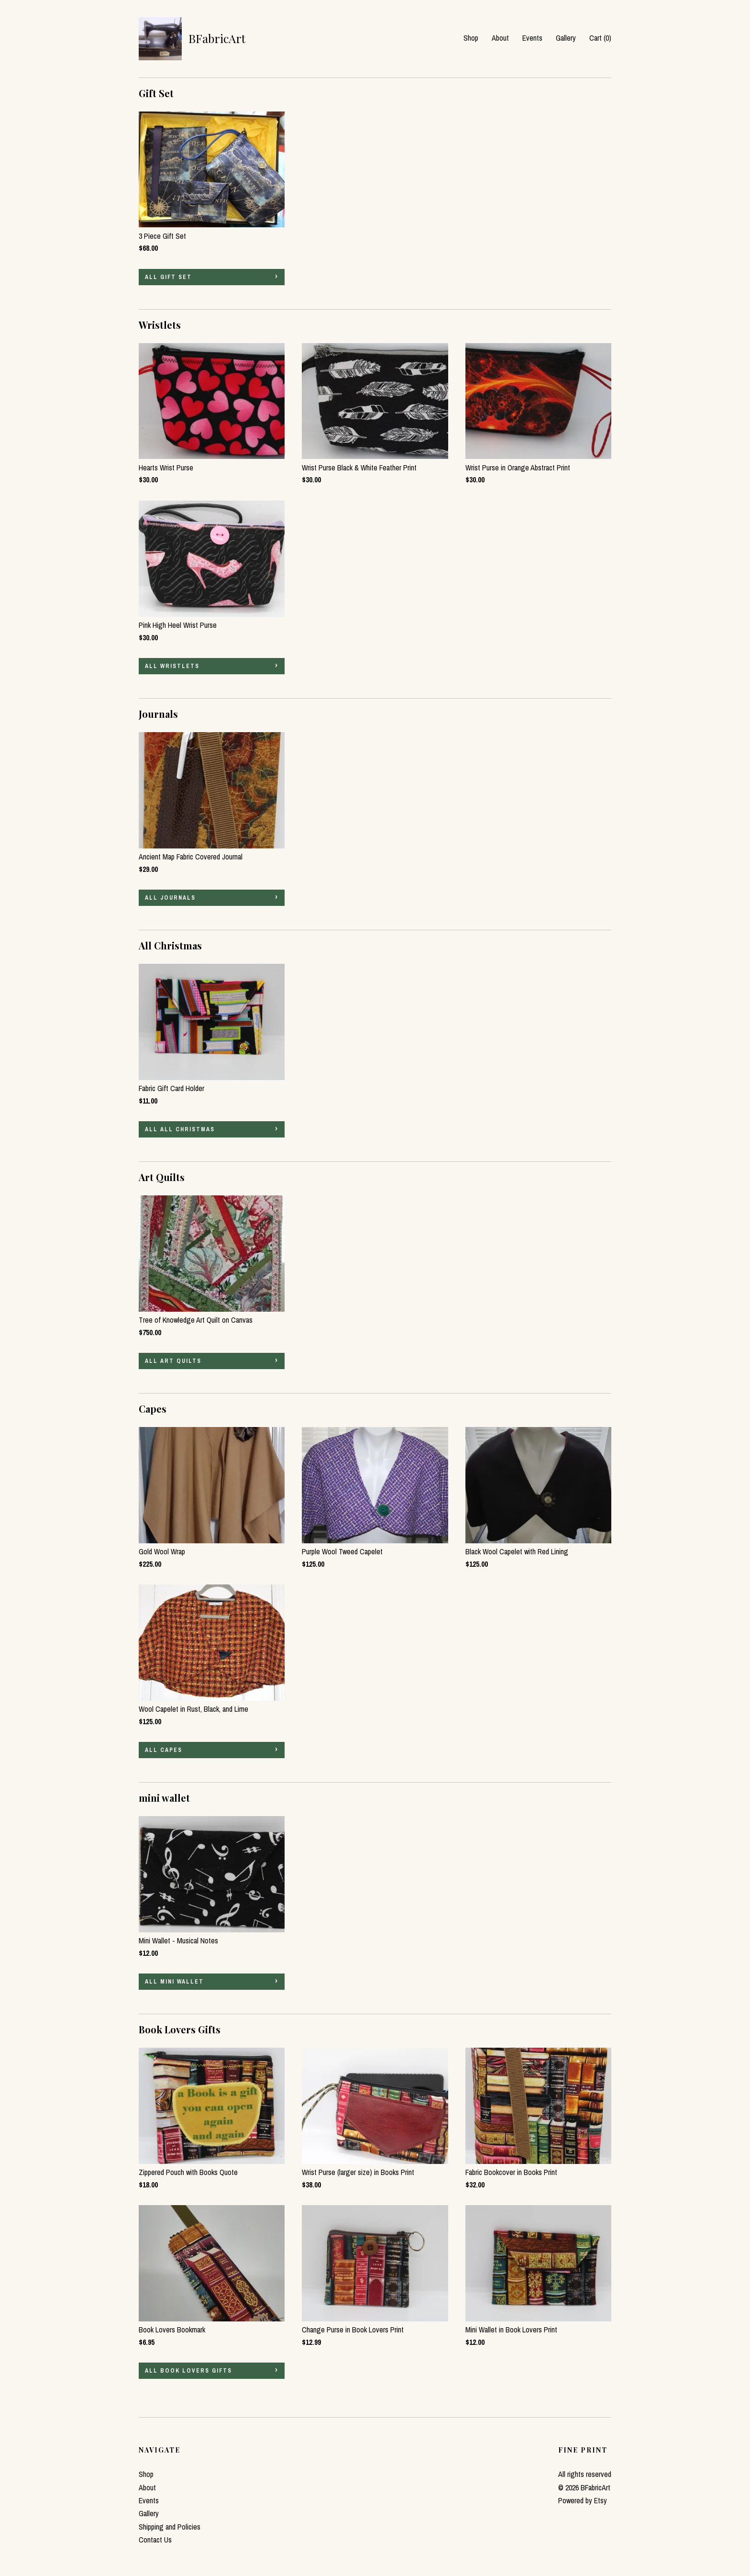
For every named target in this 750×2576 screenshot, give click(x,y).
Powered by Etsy (582, 2500)
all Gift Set (168, 277)
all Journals (170, 898)
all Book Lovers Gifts (188, 2371)
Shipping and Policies (169, 2526)
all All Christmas (180, 1129)
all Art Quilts (173, 1361)
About (500, 38)
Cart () (600, 38)
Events (532, 38)
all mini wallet (174, 1981)
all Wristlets (172, 666)
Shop (470, 38)
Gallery (566, 38)
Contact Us (155, 2539)
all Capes (163, 1750)
